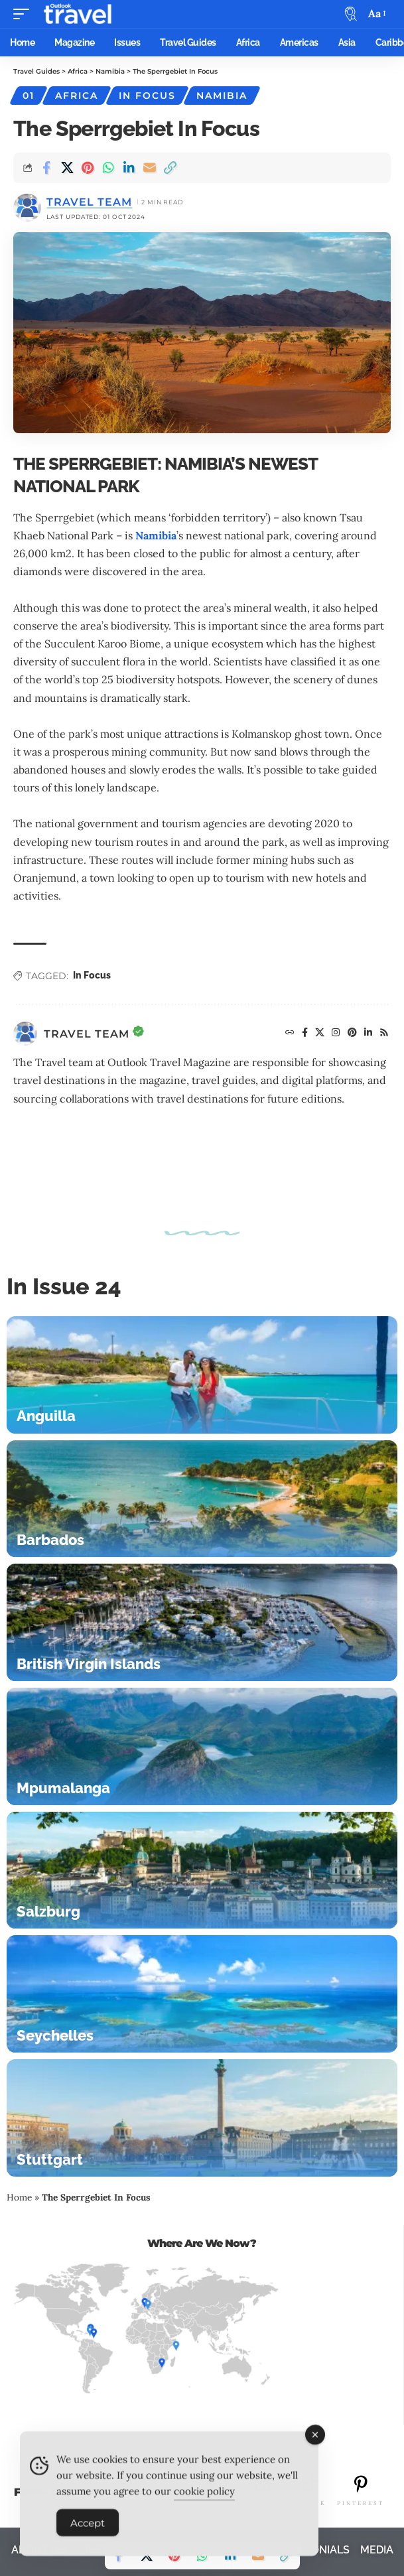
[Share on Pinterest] (87, 167)
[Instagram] (336, 1033)
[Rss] (384, 1033)
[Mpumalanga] (202, 1746)
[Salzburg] (202, 1870)
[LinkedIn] (368, 1033)
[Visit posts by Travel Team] (25, 1034)
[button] (24, 14)
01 (28, 96)
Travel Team (89, 202)
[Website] (290, 1033)
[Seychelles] (202, 1994)
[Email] (149, 167)
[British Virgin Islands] (202, 1622)
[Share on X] (67, 167)
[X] (320, 1033)
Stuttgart (50, 2159)
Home (19, 2197)
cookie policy (204, 2499)
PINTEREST (360, 2503)
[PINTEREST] (361, 2483)
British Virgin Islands (89, 1663)
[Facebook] (305, 1033)
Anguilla (46, 1415)
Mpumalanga (63, 1787)
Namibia (221, 96)
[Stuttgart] (202, 2118)
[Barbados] (202, 1499)
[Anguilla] (202, 1375)
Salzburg (48, 1911)
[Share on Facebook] (46, 167)
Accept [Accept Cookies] (87, 2531)
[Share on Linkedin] (128, 167)
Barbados (50, 1539)
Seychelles (55, 2035)
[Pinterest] (352, 1033)
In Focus (147, 96)
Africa (76, 96)
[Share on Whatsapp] (108, 167)
